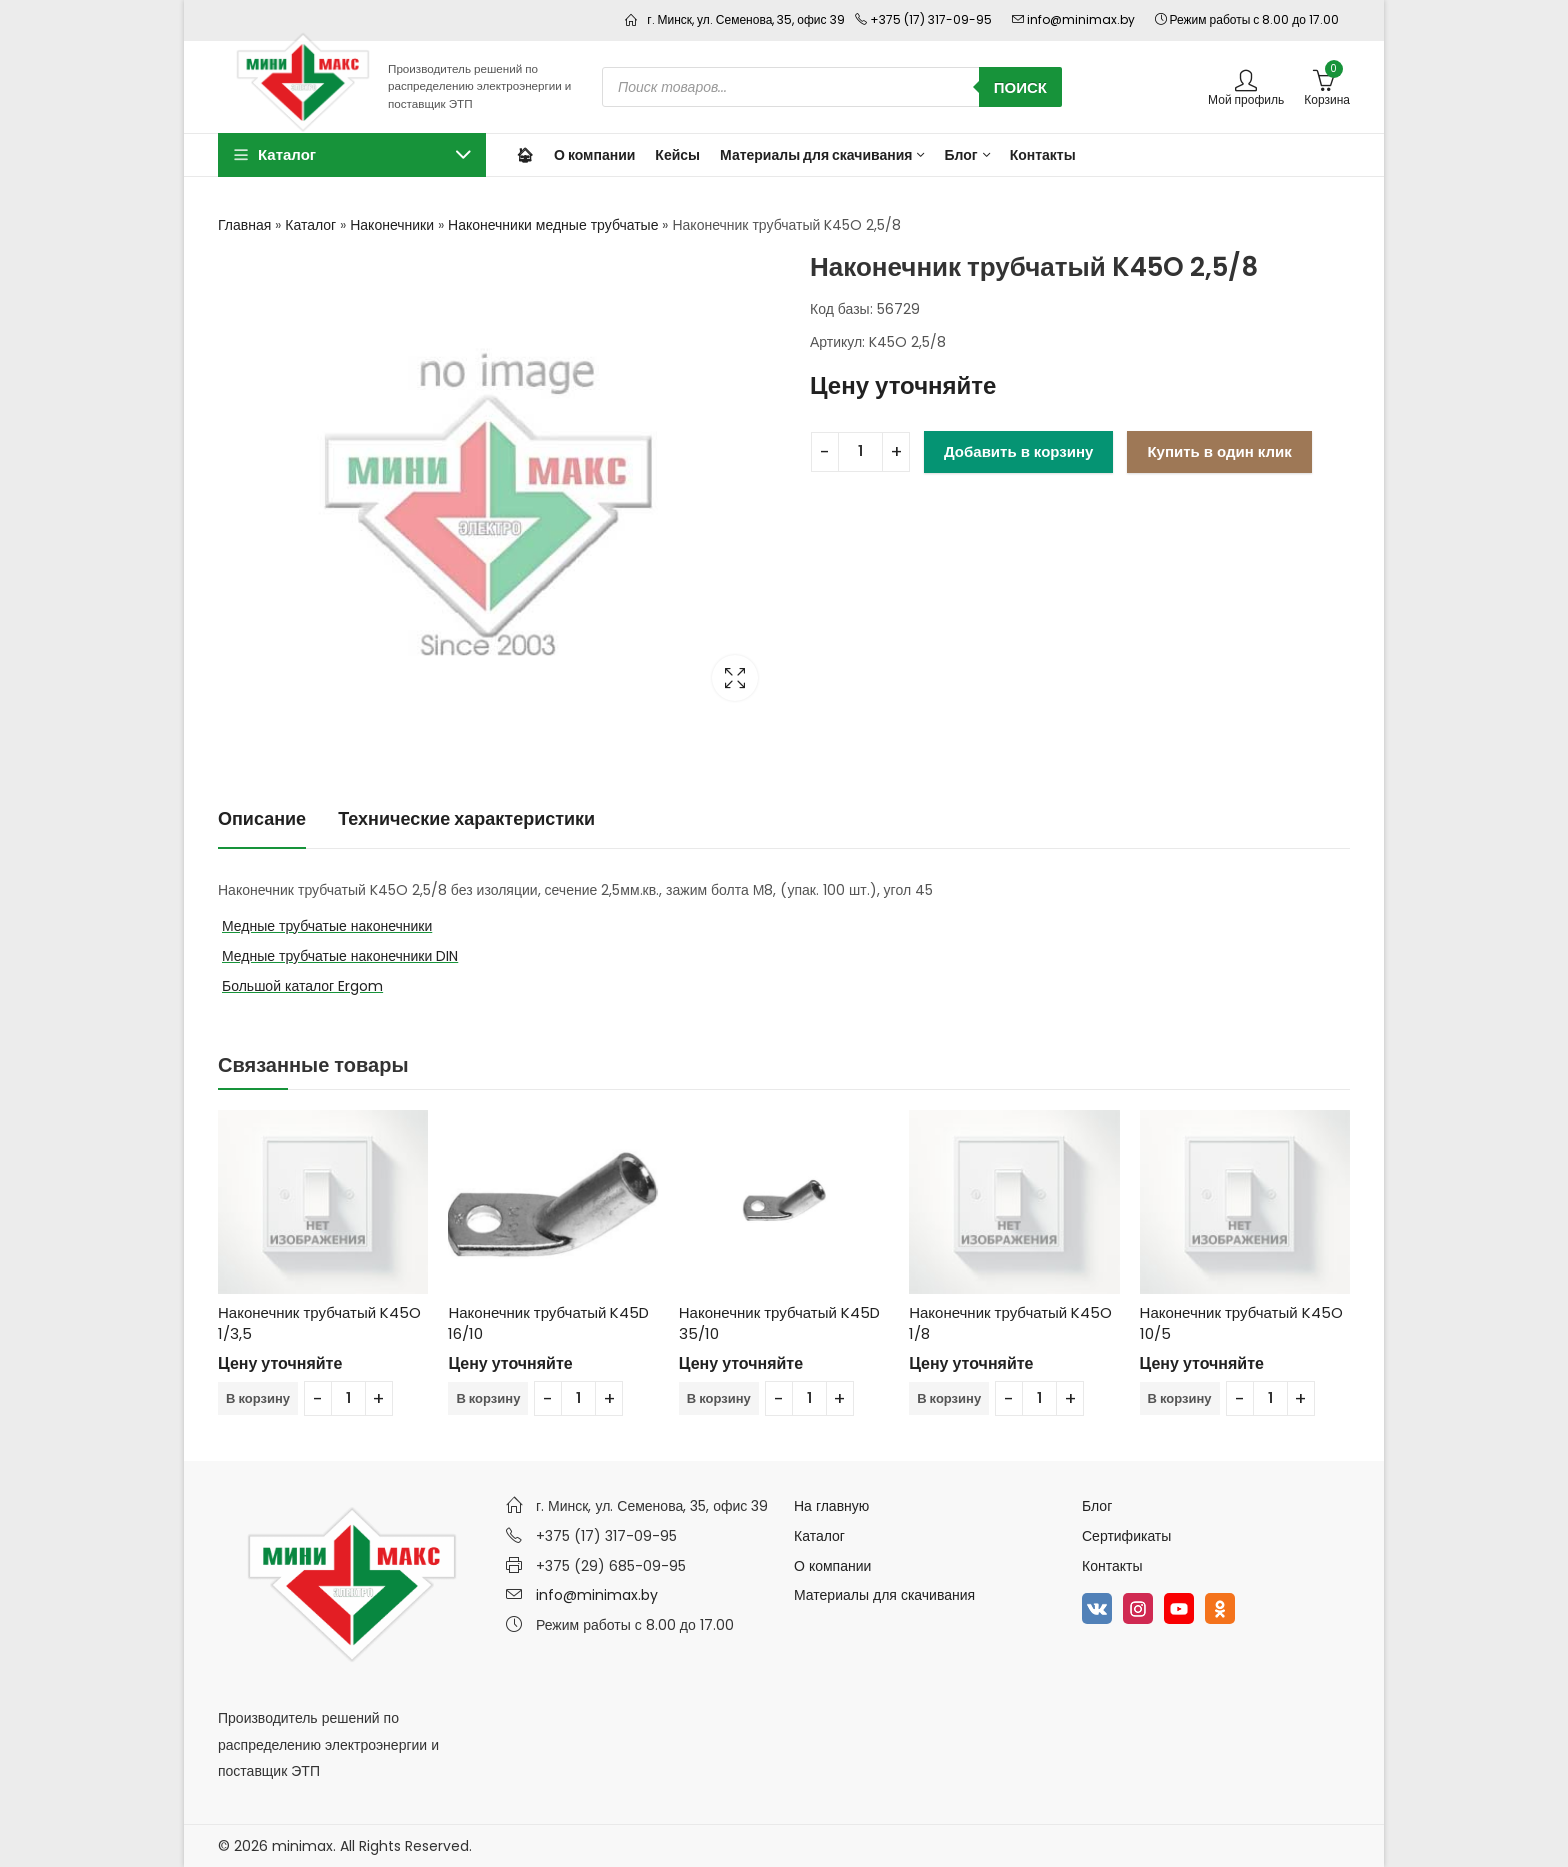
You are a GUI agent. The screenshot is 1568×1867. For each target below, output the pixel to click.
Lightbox (735, 678)
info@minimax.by (597, 1595)
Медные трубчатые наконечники (327, 926)
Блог (1097, 1506)
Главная (244, 225)
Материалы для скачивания (884, 1595)
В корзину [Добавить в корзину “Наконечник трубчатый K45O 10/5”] (1180, 1398)
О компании (832, 1566)
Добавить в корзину (1018, 451)
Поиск (1020, 87)
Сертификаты (1126, 1536)
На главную (831, 1506)
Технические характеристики (466, 818)
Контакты (1112, 1566)
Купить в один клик (1219, 451)
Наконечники (392, 225)
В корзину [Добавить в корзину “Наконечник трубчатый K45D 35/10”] (719, 1398)
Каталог (310, 225)
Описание (262, 818)
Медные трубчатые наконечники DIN (340, 956)
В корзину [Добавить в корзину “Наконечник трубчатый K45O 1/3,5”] (258, 1398)
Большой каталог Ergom (302, 986)
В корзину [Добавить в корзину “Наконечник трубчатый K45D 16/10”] (488, 1398)
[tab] (262, 819)
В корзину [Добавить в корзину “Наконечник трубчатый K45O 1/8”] (949, 1398)
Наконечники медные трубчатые (553, 225)
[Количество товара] (860, 452)
